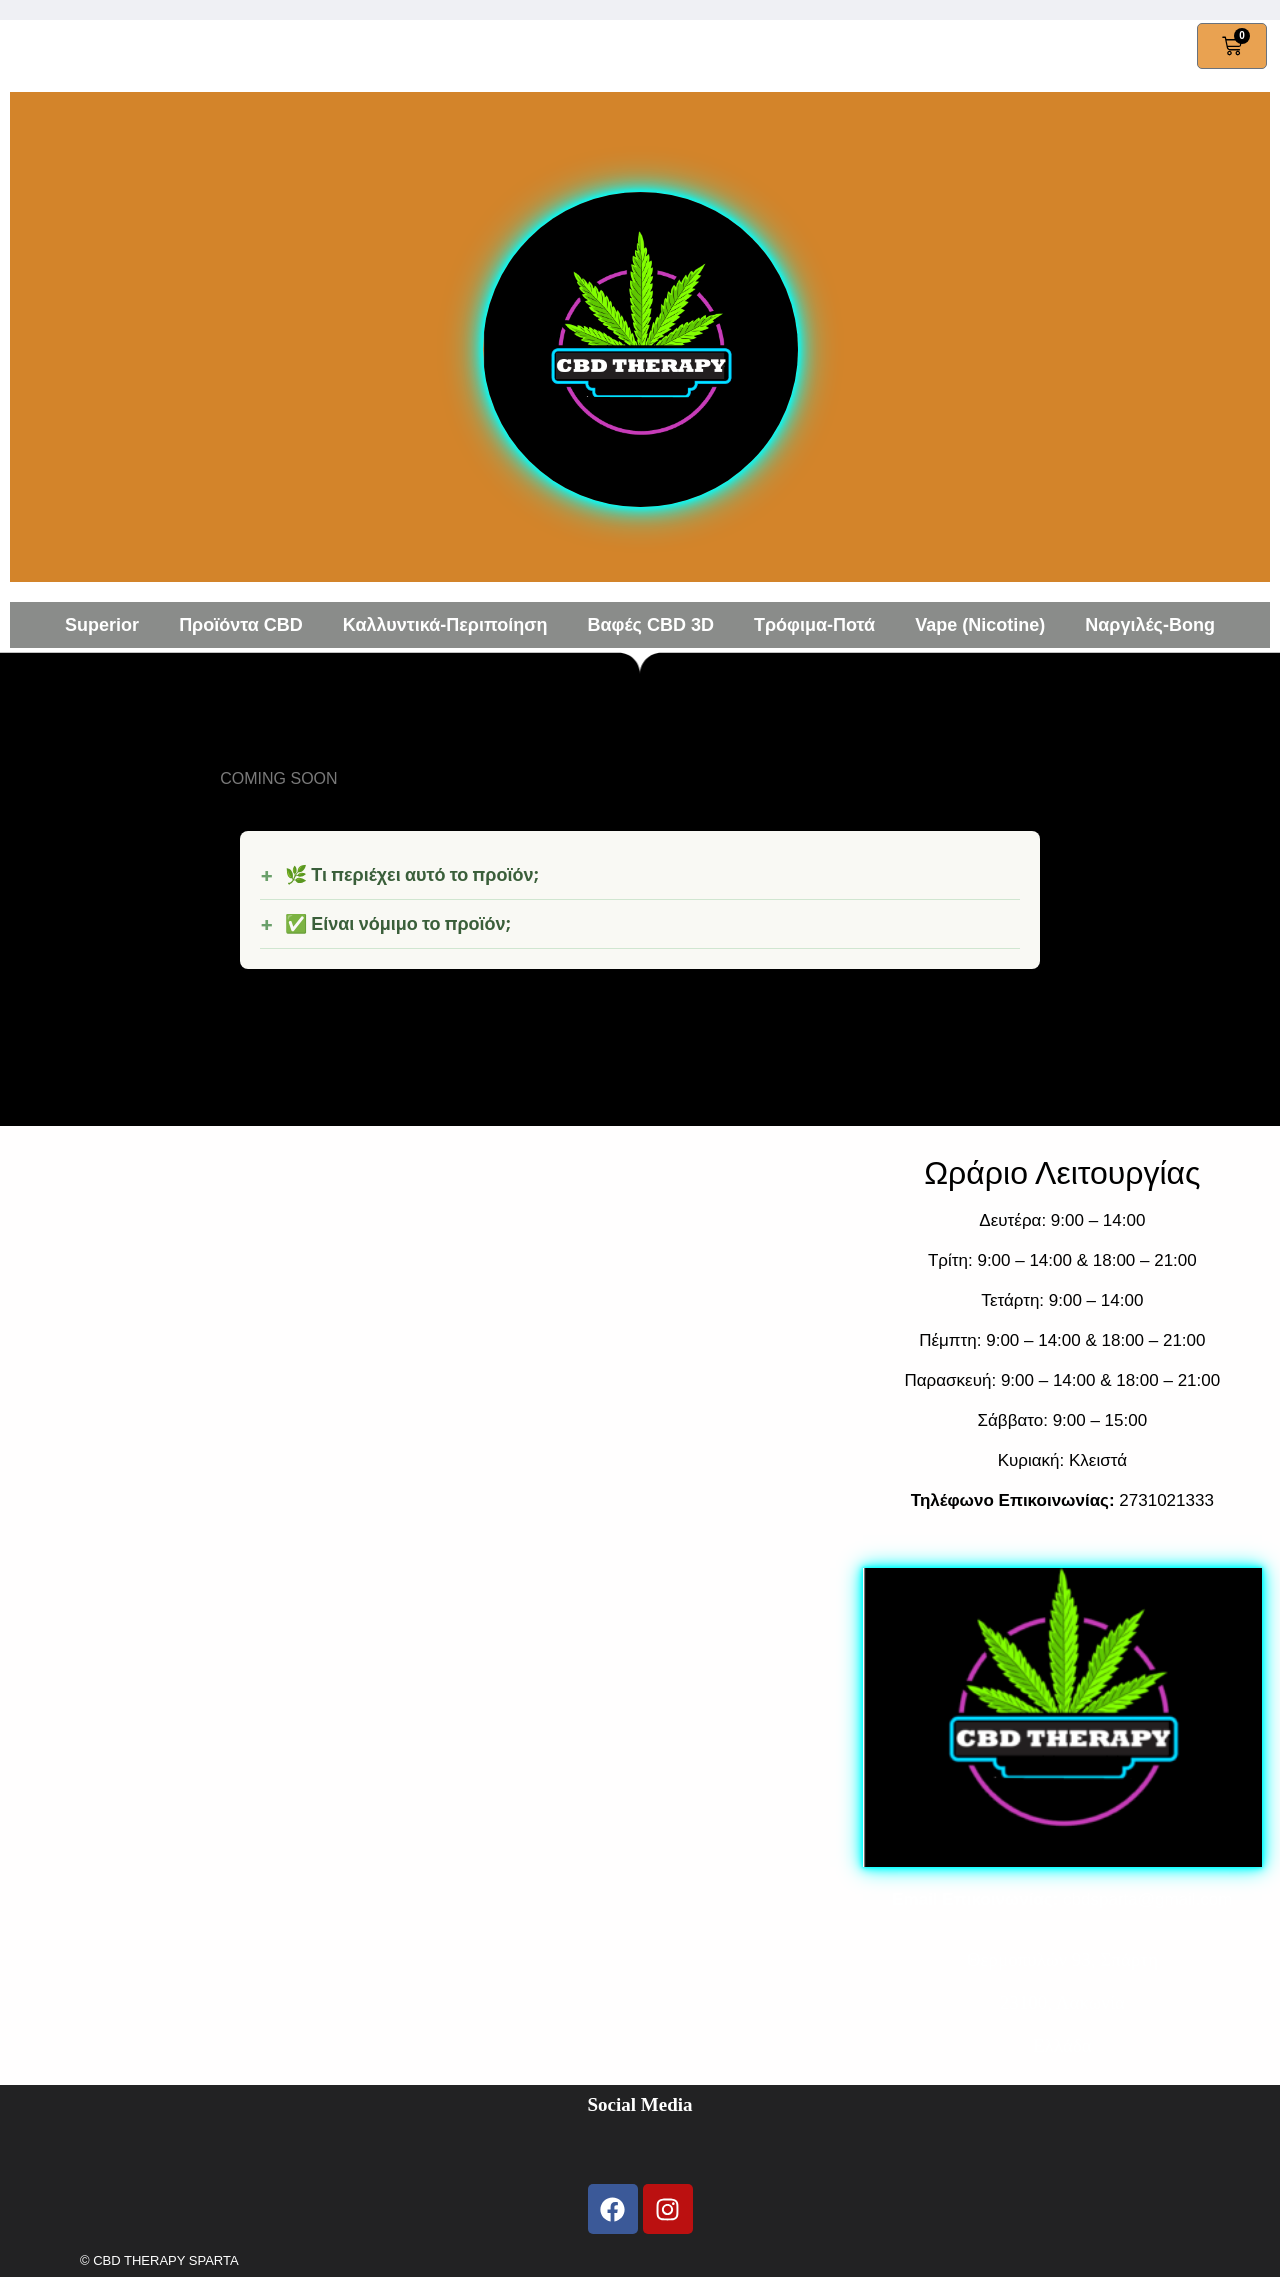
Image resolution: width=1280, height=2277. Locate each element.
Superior (102, 625)
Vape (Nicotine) (980, 625)
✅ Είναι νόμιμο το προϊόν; (398, 924)
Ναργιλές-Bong (1150, 625)
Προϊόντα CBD (241, 625)
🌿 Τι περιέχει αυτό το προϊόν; (412, 875)
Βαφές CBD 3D (651, 625)
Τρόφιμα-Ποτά (814, 625)
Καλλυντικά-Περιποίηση (445, 625)
